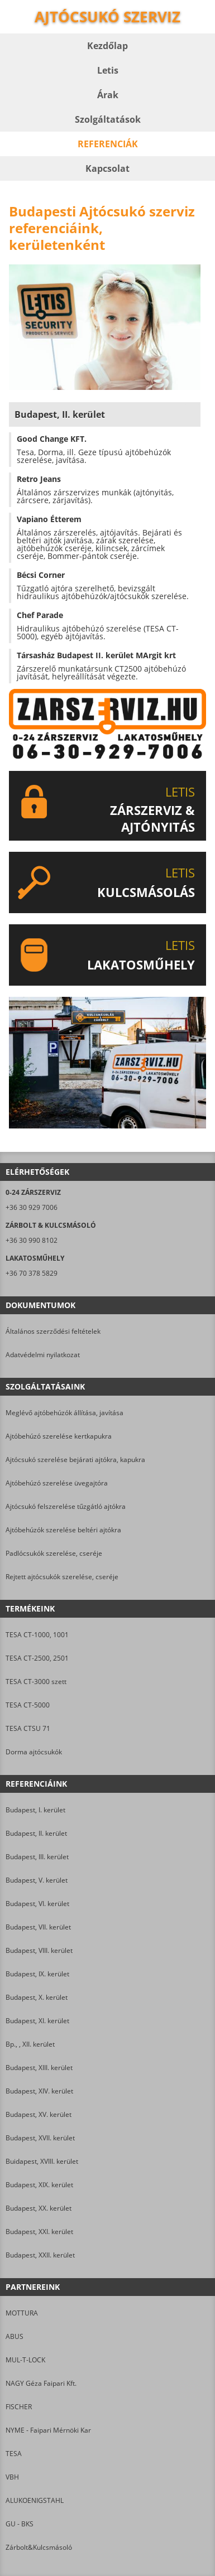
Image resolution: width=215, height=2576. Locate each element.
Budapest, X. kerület (37, 1997)
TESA (14, 2453)
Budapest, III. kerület (37, 1856)
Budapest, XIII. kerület (39, 2067)
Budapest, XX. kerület (38, 2208)
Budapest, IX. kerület (37, 1974)
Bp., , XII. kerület (30, 2044)
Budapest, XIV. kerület (39, 2091)
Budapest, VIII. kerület (39, 1950)
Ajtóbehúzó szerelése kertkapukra (59, 1436)
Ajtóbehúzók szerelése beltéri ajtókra (63, 1530)
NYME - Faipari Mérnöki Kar (48, 2430)
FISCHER (19, 2406)
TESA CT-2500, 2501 (37, 1658)
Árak (107, 95)
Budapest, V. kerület (37, 1880)
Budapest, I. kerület (35, 1810)
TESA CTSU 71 (28, 1728)
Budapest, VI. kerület (37, 1903)
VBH (12, 2477)
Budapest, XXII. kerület (40, 2255)
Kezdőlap (107, 46)
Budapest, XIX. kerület (39, 2184)
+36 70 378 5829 (32, 1273)
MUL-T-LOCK (25, 2360)
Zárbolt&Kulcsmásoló (39, 2547)
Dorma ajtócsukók (34, 1752)
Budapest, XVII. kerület (40, 2138)
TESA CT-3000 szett (36, 1681)
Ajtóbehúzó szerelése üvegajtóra (57, 1483)
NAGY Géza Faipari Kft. (41, 2383)
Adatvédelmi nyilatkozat (43, 1354)
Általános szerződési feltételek (53, 1331)
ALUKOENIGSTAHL (35, 2500)
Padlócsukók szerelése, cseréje (54, 1553)
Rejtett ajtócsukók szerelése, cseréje (62, 1576)
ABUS (14, 2336)
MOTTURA (22, 2313)
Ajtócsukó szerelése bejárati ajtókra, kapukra (75, 1459)
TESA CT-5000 (28, 1705)
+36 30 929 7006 (32, 1207)
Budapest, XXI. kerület (39, 2231)
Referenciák (108, 144)
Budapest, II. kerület (36, 1833)
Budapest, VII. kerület (38, 1927)
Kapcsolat (107, 168)
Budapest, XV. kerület (38, 2114)
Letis (107, 70)
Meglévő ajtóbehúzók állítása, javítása (64, 1412)
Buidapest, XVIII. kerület (42, 2161)
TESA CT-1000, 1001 (37, 1634)
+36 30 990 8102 (32, 1240)
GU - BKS (20, 2524)
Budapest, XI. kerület (37, 2020)
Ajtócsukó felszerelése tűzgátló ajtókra (66, 1506)
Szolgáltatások (108, 119)
